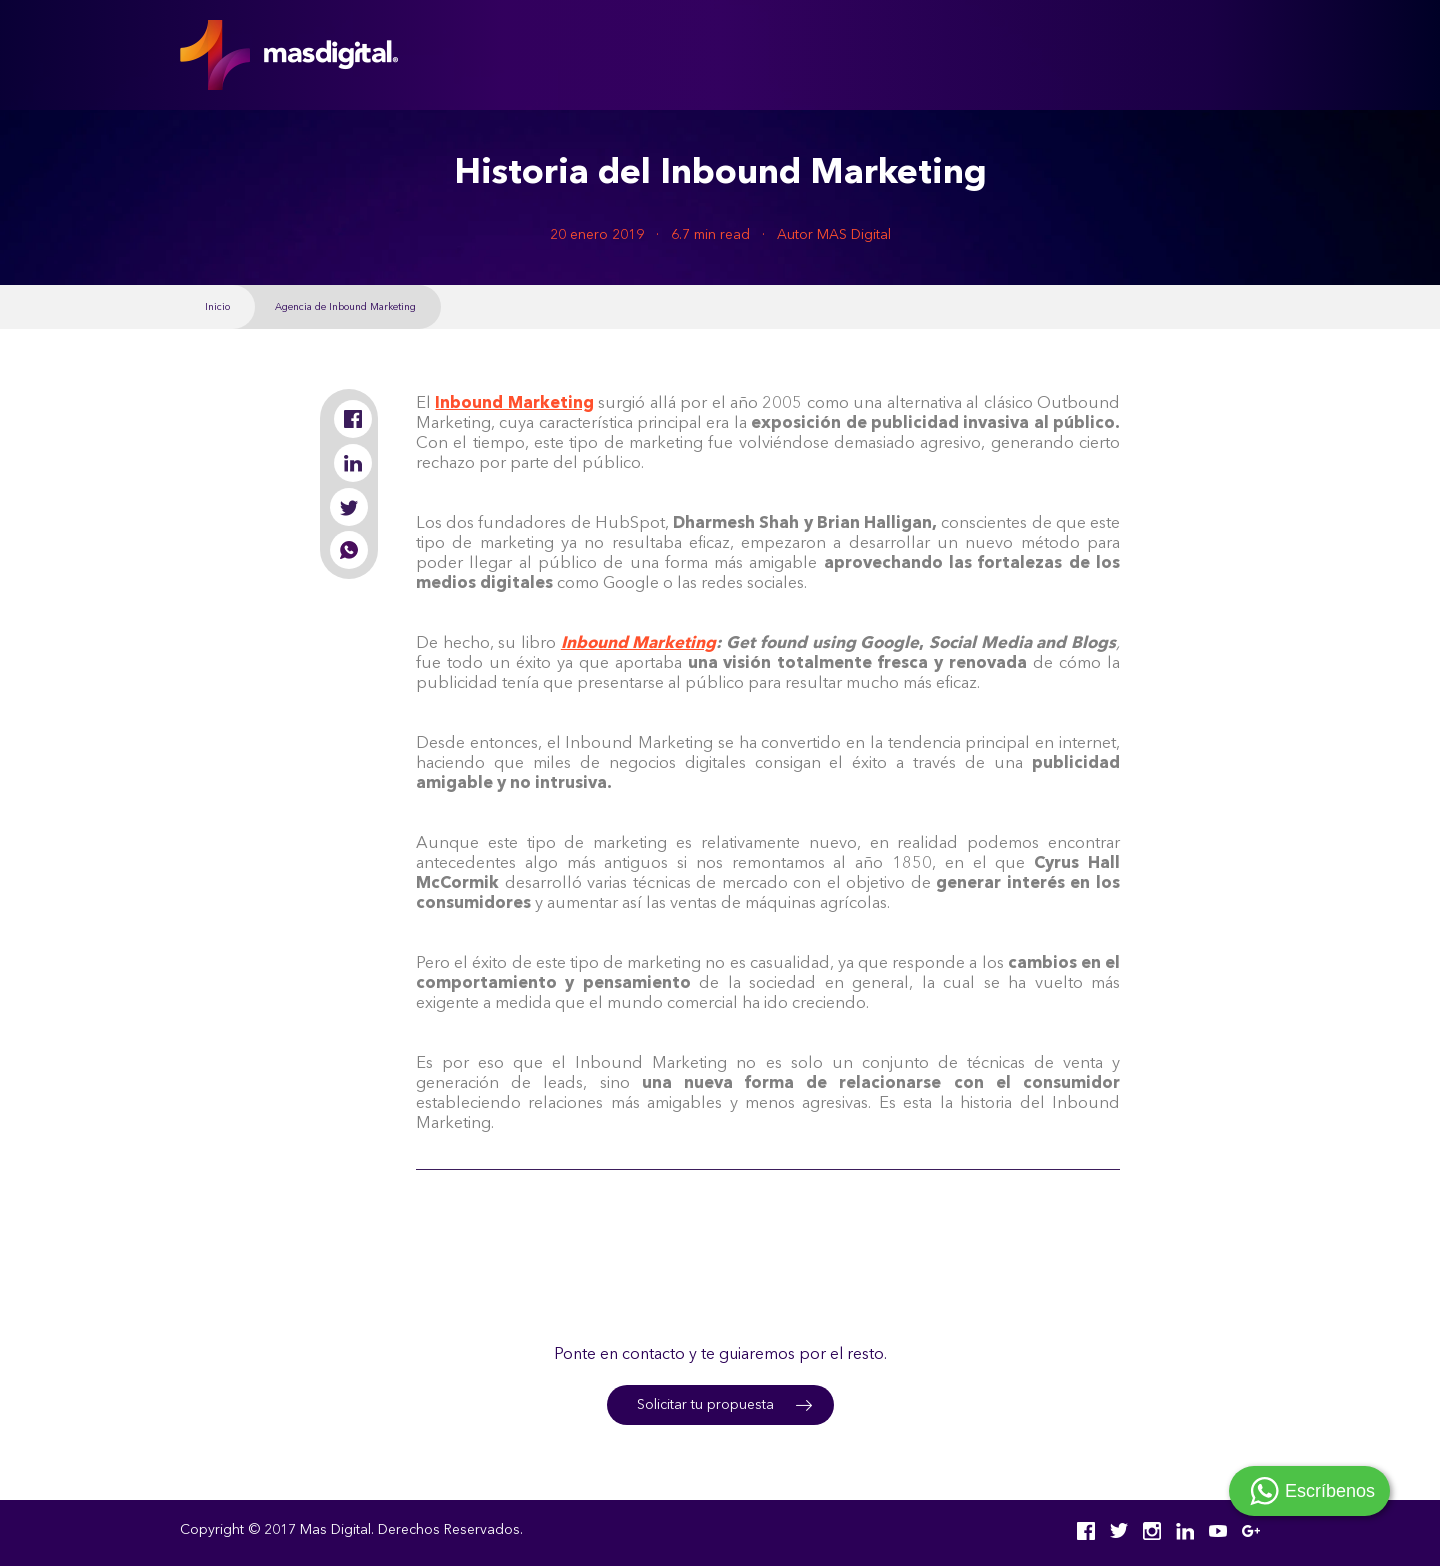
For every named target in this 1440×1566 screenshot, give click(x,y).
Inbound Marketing (639, 644)
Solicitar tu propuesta (705, 1405)
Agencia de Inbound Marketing (345, 307)
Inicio (217, 307)
